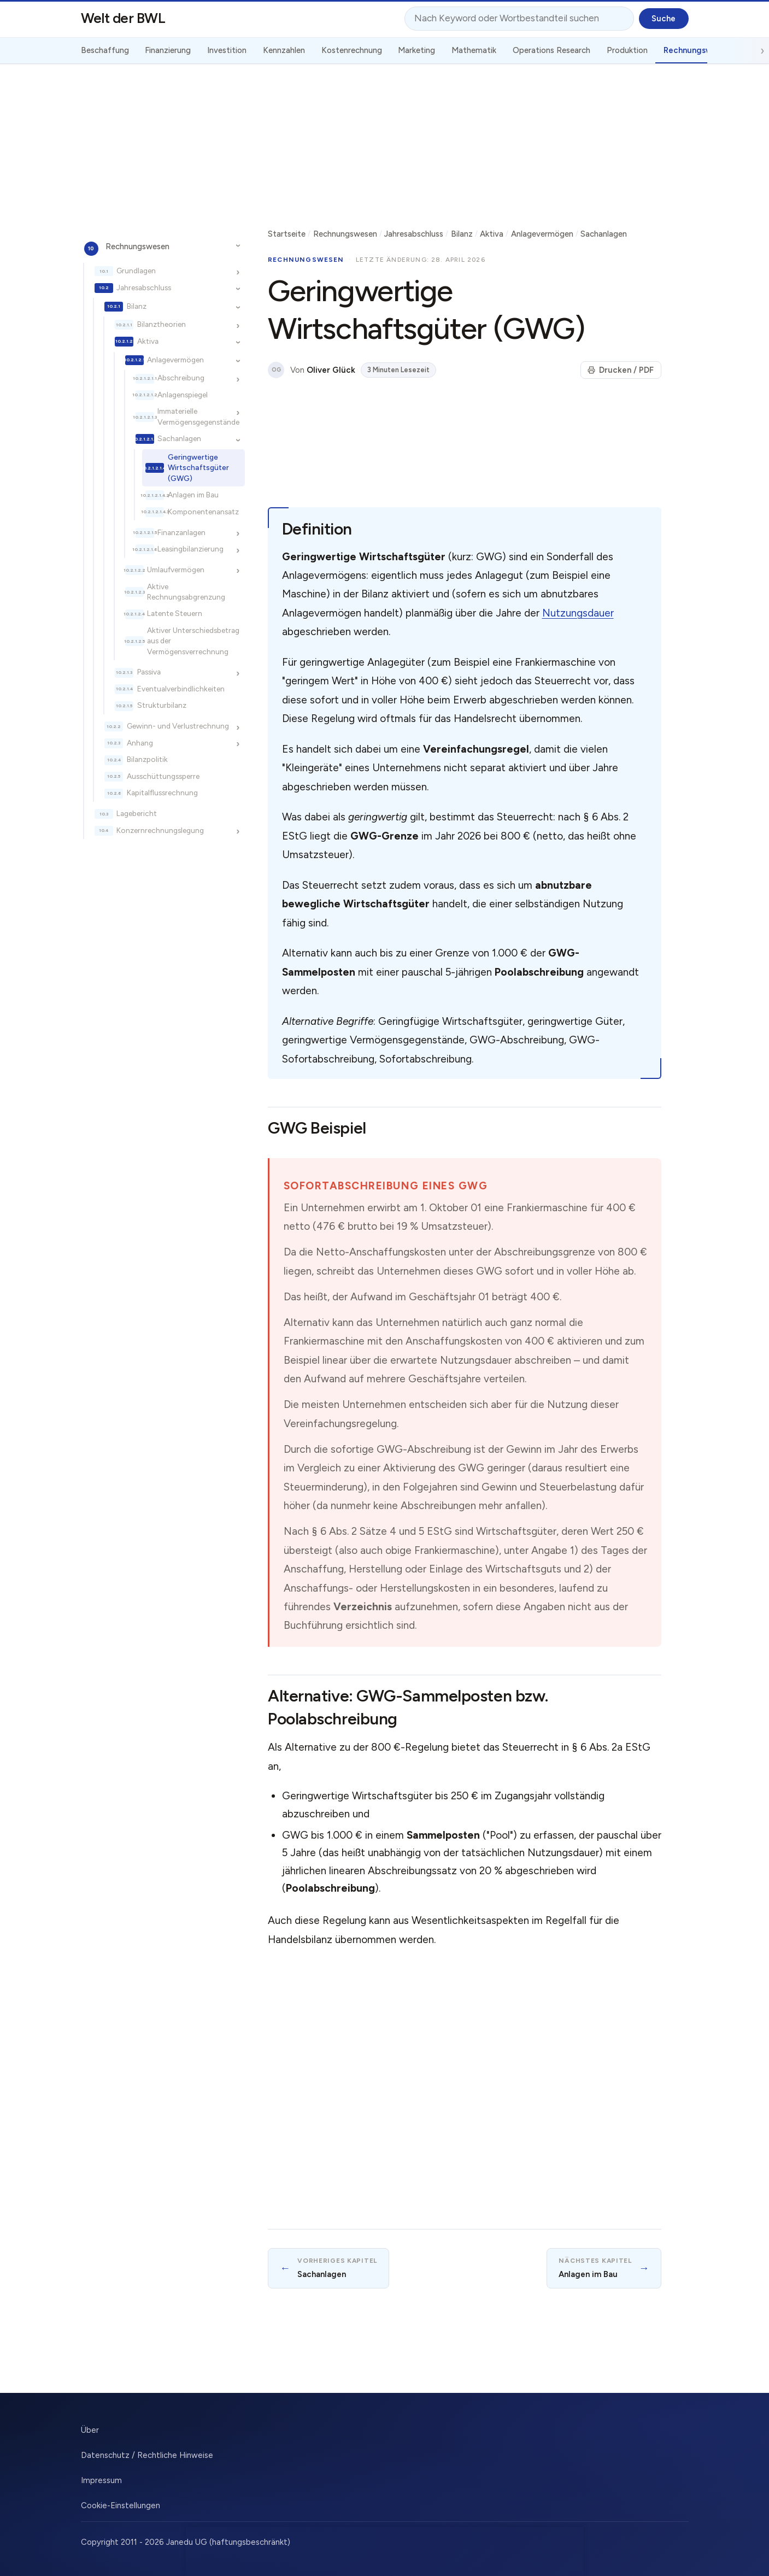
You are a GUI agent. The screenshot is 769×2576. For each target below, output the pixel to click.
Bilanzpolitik (147, 759)
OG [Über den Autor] (276, 369)
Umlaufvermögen (175, 569)
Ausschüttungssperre (163, 776)
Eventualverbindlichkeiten (181, 688)
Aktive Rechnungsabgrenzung (186, 591)
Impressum (101, 2480)
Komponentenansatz (203, 511)
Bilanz (136, 306)
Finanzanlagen (181, 532)
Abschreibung (180, 377)
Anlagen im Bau (193, 494)
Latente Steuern (174, 613)
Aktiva (148, 341)
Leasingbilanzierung (190, 548)
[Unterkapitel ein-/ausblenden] (238, 246)
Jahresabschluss (143, 287)
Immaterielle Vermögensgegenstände (198, 416)
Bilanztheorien (161, 324)
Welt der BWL (123, 18)
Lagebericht (136, 813)
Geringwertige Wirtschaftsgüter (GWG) (198, 468)
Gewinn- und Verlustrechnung (178, 725)
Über (90, 2430)
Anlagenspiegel (182, 394)
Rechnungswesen (137, 246)
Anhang (140, 742)
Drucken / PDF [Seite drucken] (621, 370)
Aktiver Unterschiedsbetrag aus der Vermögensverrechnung (193, 641)
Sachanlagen (179, 438)
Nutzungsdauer (578, 613)
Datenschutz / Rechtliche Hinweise (147, 2455)
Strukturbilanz (161, 705)
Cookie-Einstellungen (120, 2505)
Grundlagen (136, 270)
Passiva (149, 671)
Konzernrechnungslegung (160, 830)
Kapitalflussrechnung (162, 792)
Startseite (287, 234)
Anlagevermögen (175, 359)
